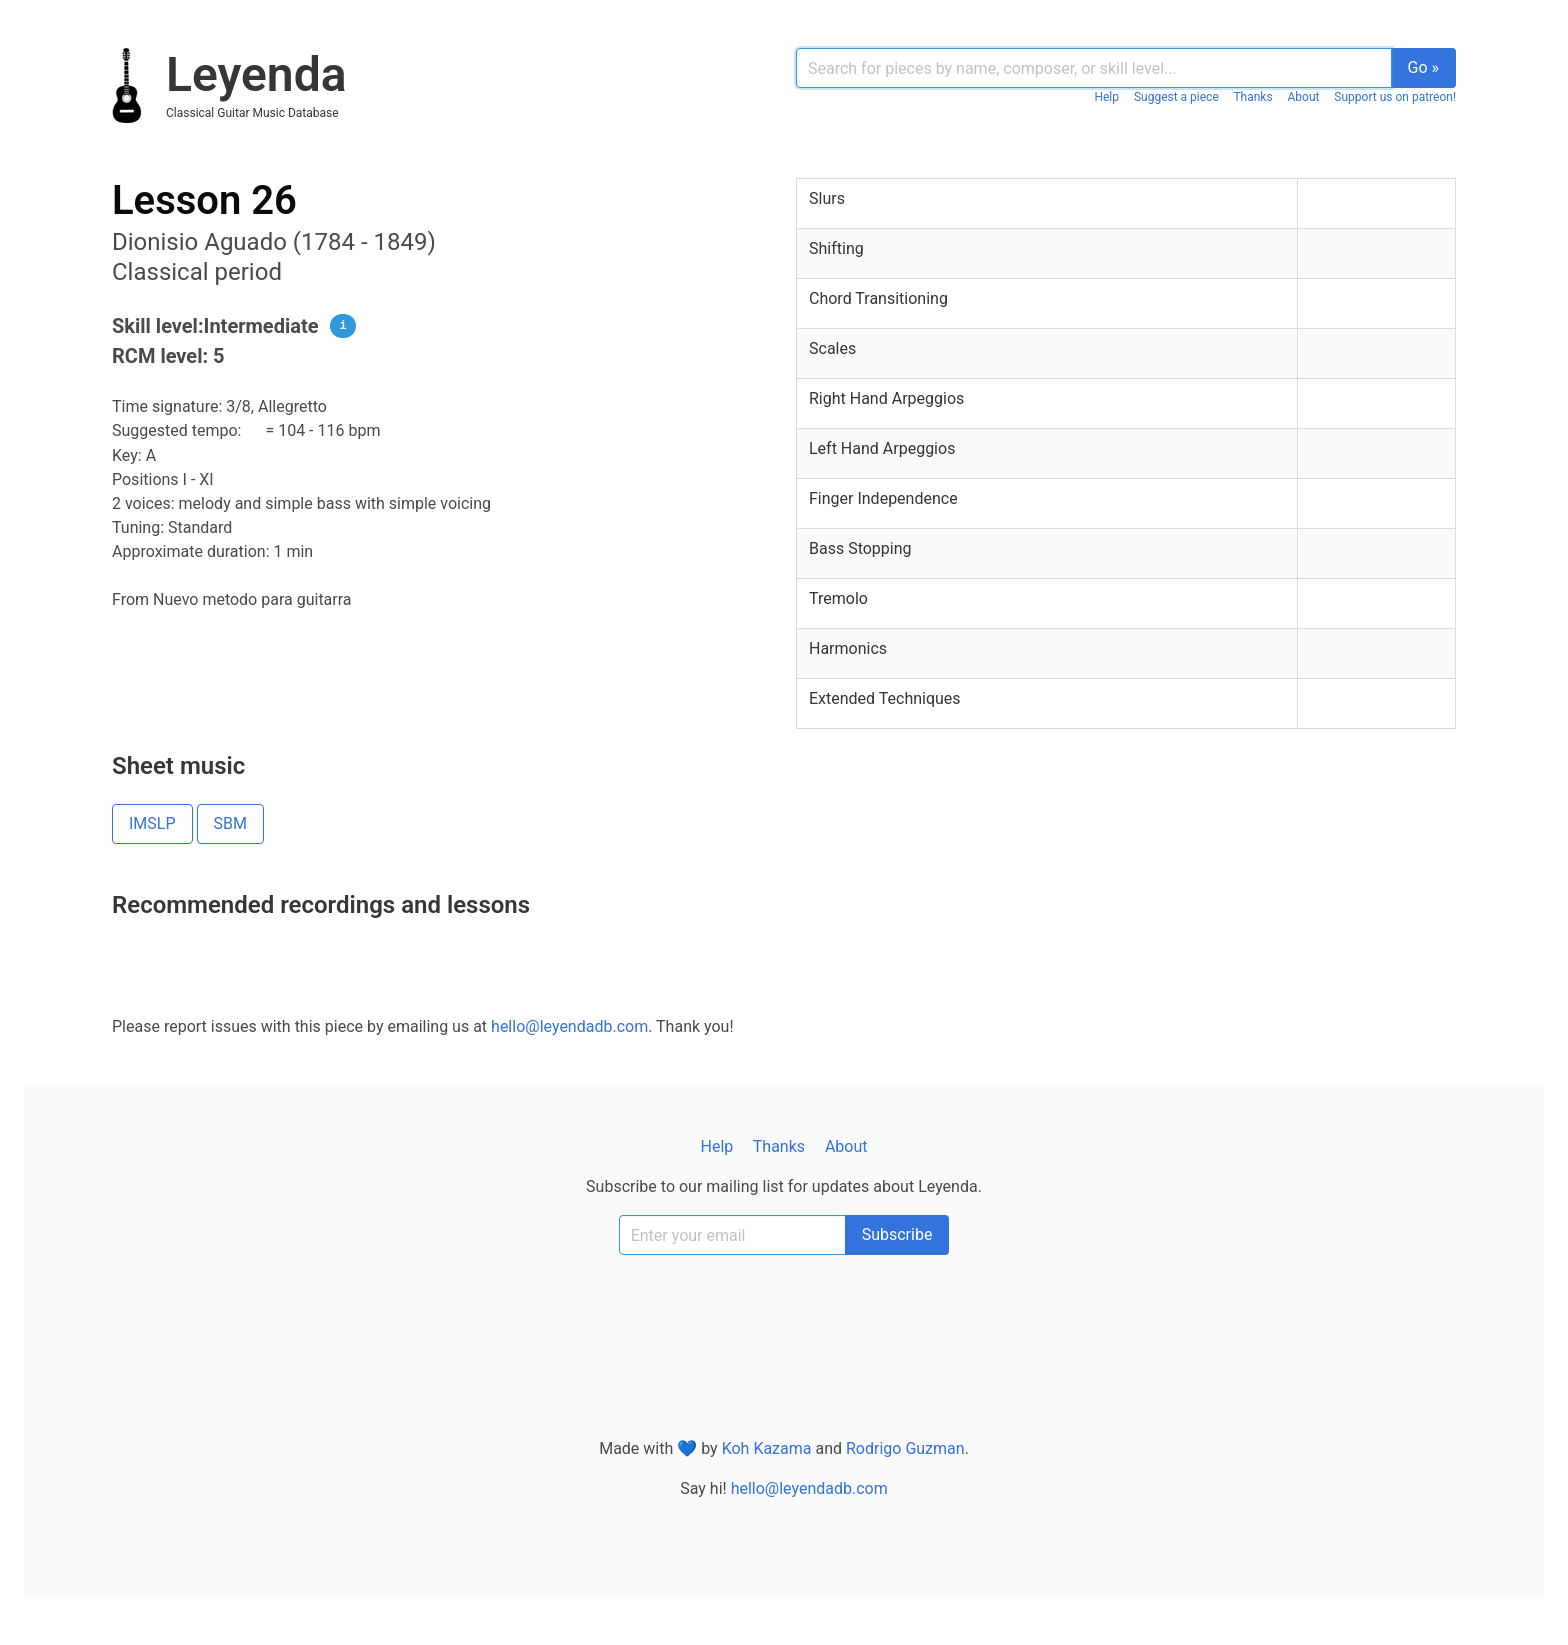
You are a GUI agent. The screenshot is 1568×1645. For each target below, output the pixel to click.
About (1304, 97)
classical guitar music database (252, 113)
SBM (230, 823)
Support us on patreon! (1395, 97)
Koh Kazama (767, 1448)
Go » (1424, 67)
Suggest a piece (1176, 97)
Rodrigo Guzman (905, 1448)
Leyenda (256, 74)
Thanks (1252, 97)
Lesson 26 (204, 200)
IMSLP (152, 823)
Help (1106, 97)
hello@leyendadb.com (569, 1026)
